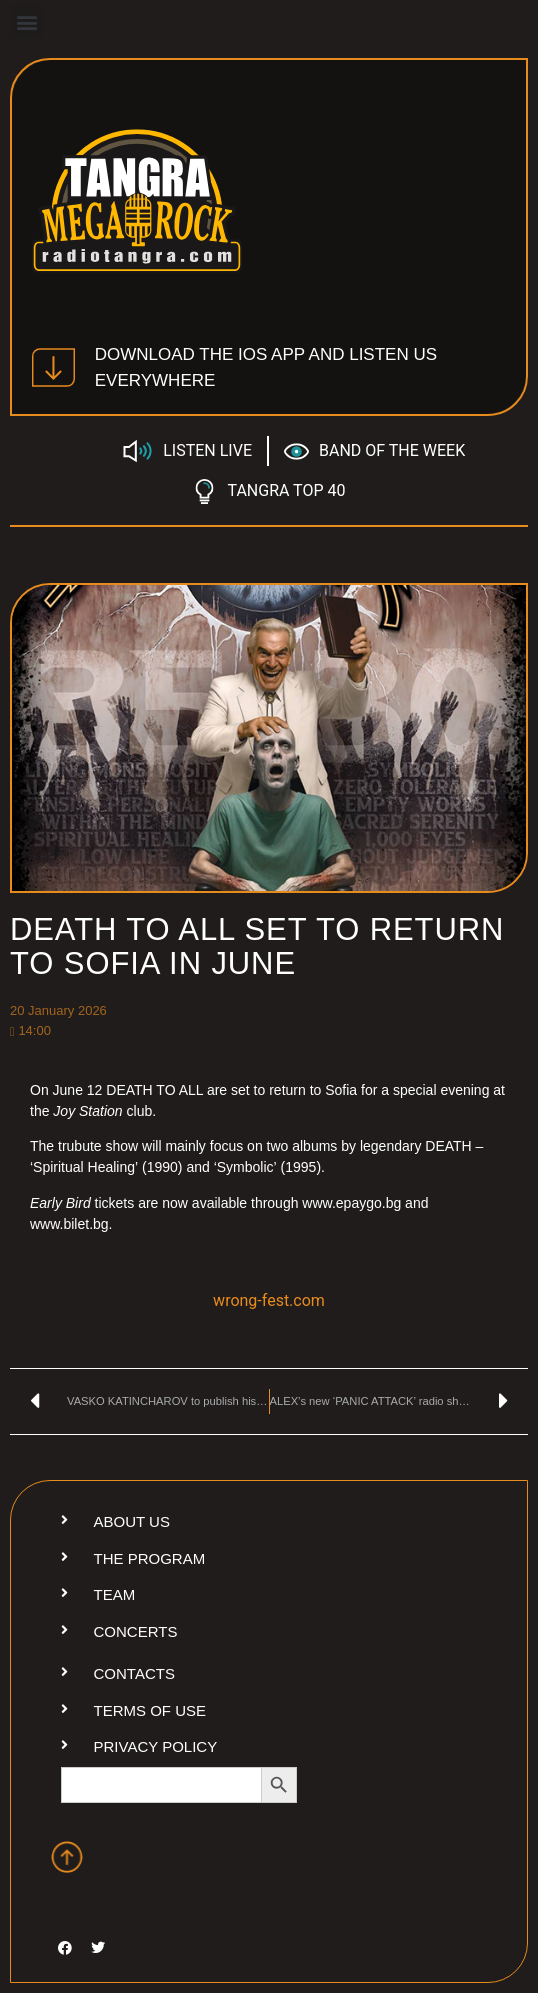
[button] (26, 21)
